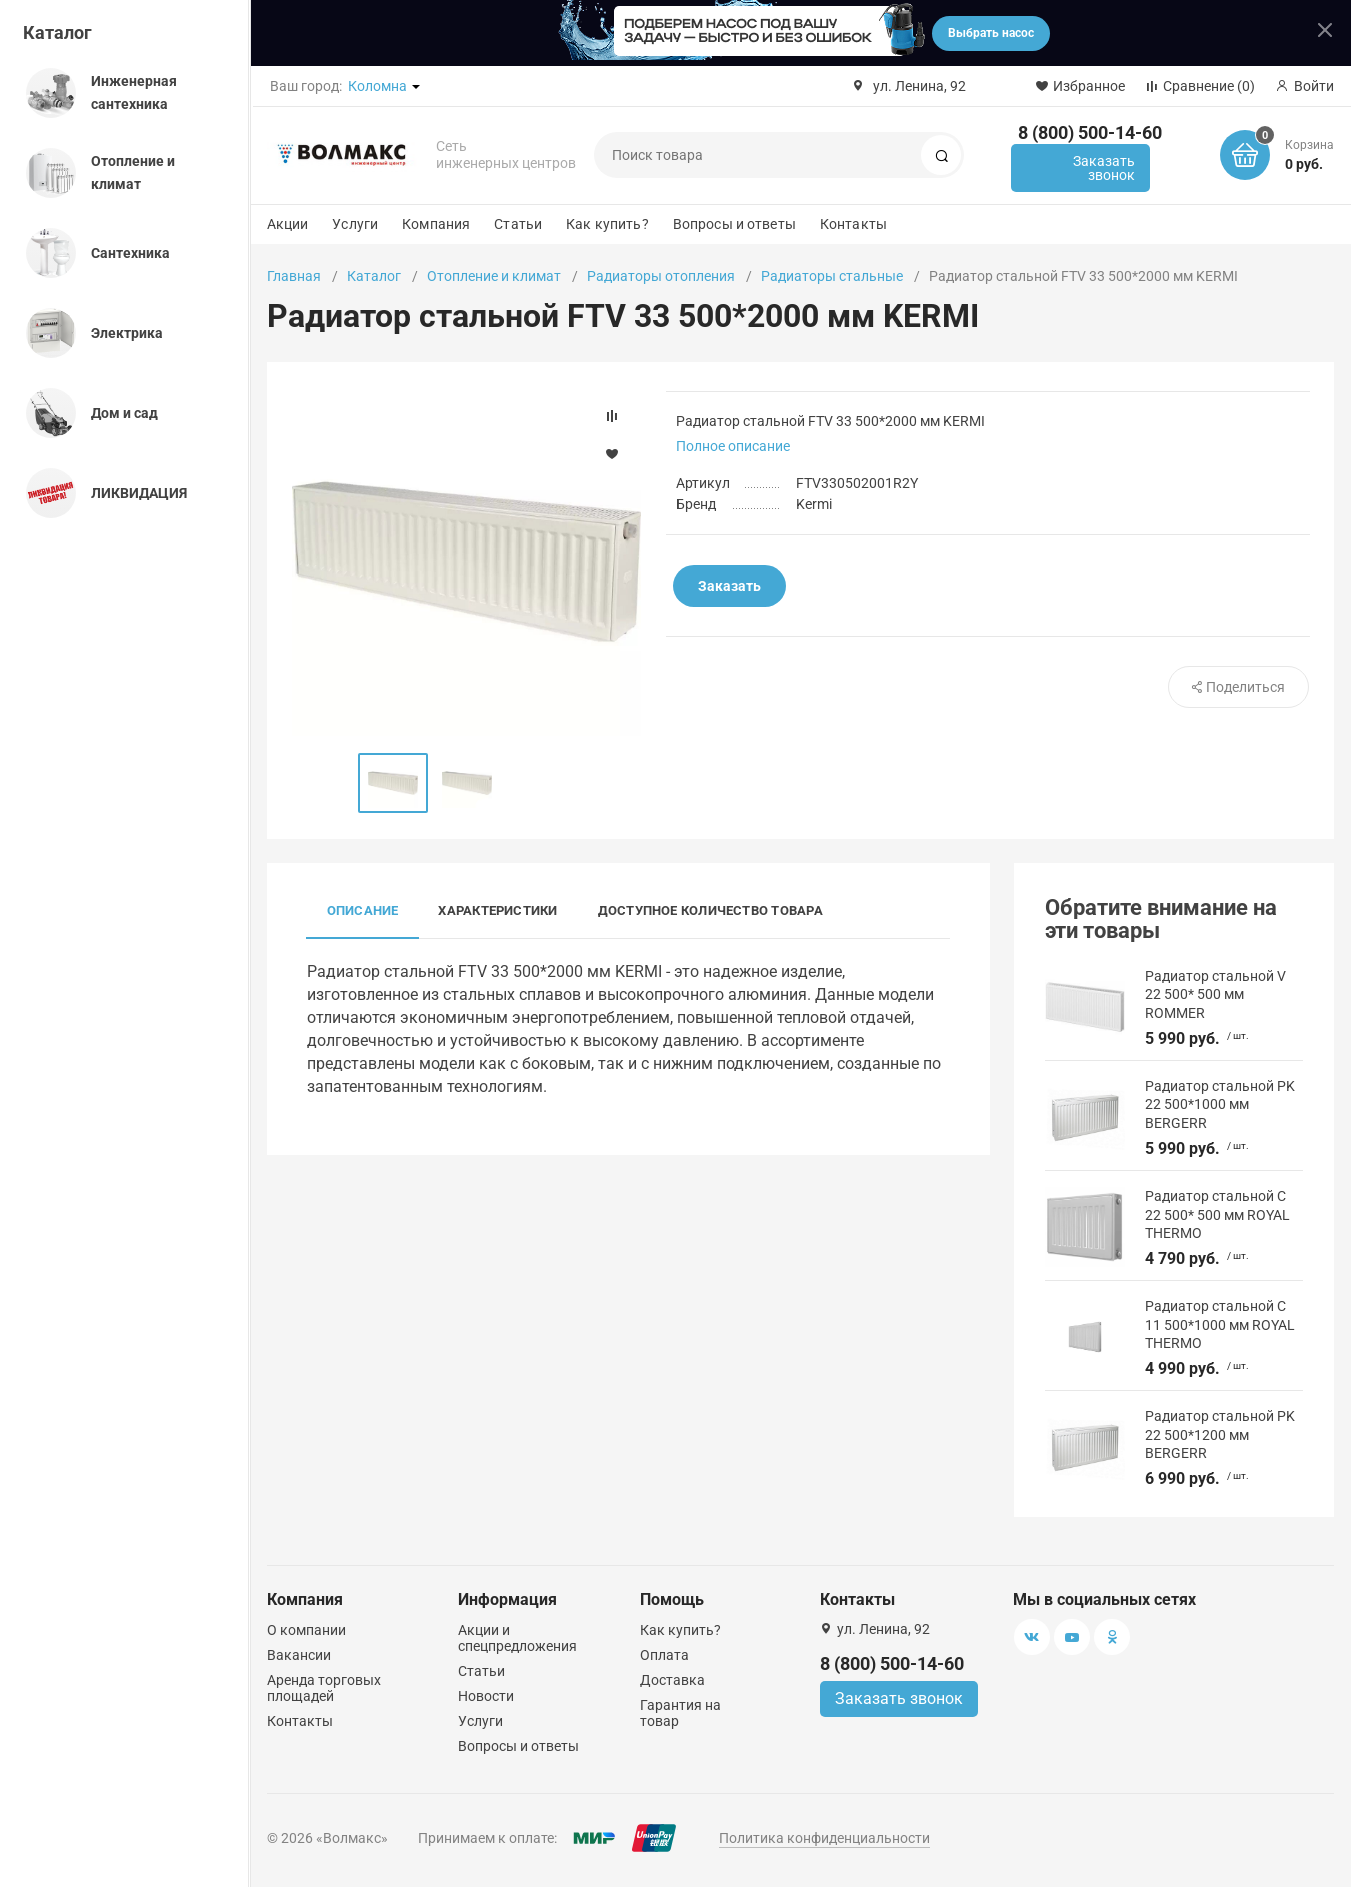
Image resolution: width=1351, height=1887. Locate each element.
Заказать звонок (1104, 168)
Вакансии (299, 1655)
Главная (294, 276)
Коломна (377, 86)
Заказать (729, 586)
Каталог (57, 32)
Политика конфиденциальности (824, 1838)
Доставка (672, 1680)
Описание (363, 910)
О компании (306, 1630)
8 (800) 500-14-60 (1090, 132)
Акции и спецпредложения (517, 1638)
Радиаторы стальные (832, 276)
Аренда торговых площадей (324, 1688)
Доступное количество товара (710, 910)
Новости (486, 1696)
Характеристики (497, 910)
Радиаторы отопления (661, 276)
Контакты (853, 224)
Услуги (355, 224)
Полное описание (733, 446)
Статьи (518, 224)
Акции (288, 224)
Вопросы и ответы (734, 224)
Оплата (664, 1655)
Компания (436, 224)
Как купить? (607, 224)
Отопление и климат (494, 276)
